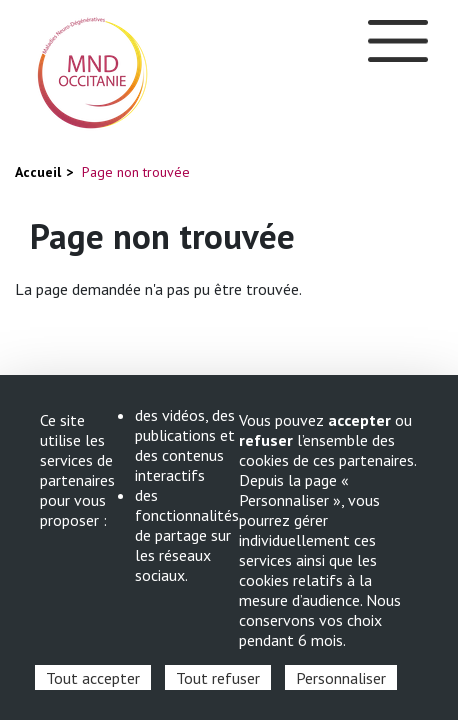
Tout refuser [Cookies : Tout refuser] (218, 678)
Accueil (38, 172)
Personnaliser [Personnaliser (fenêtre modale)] (341, 678)
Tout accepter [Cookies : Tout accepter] (93, 678)
